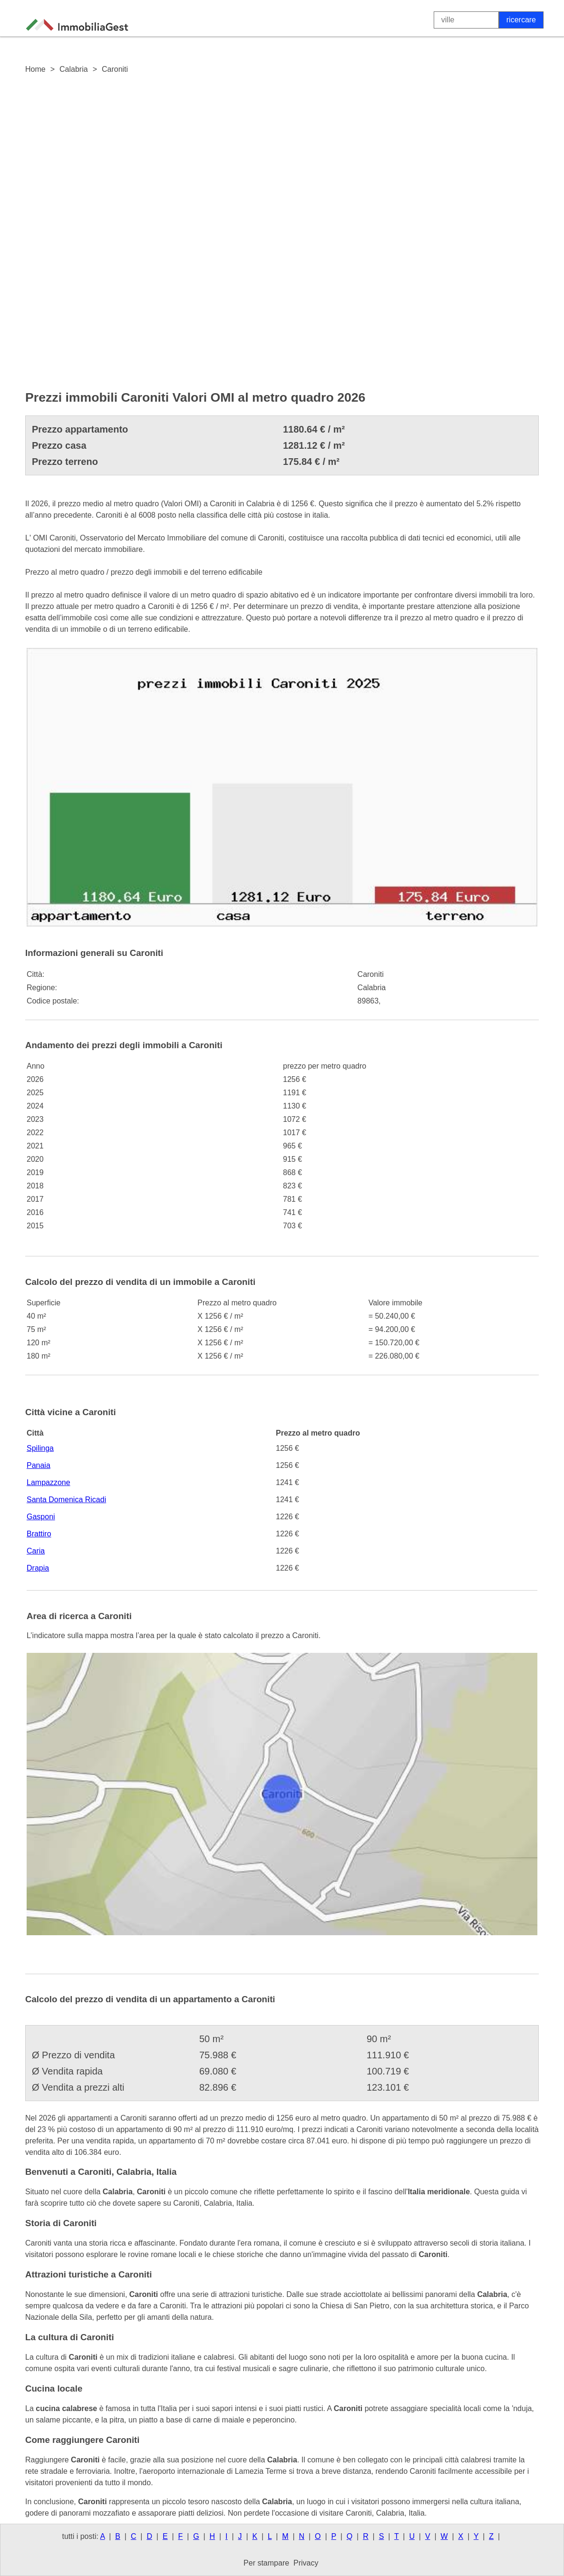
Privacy (305, 2563)
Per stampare (266, 2563)
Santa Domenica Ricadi (66, 1499)
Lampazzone (48, 1482)
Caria (36, 1551)
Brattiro (39, 1534)
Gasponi (41, 1517)
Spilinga (40, 1448)
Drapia (38, 1568)
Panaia (38, 1465)
